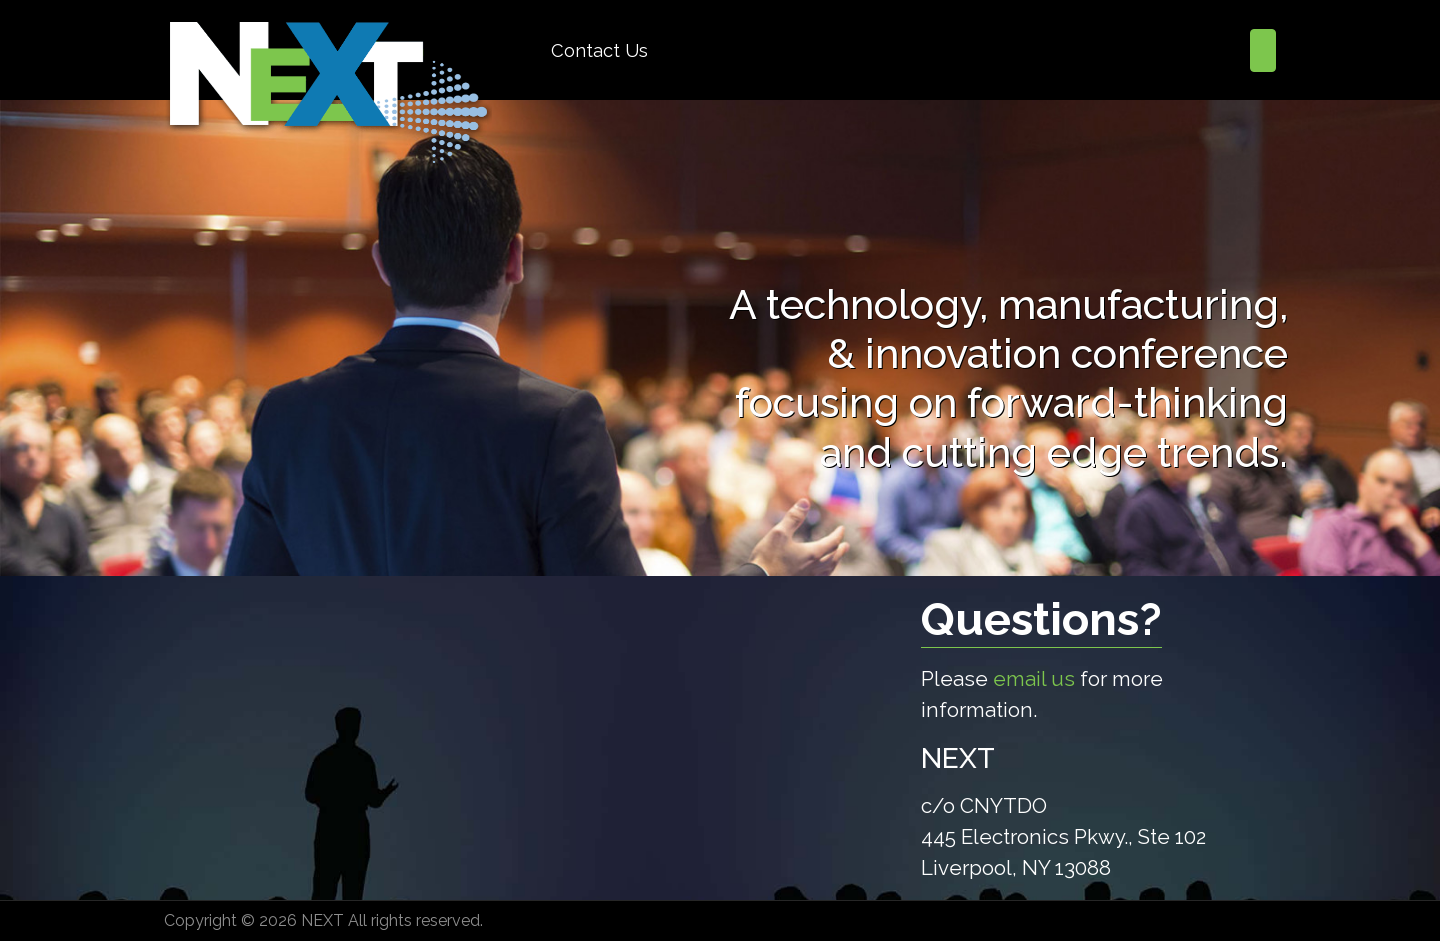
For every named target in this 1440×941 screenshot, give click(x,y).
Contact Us (599, 50)
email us (1034, 679)
